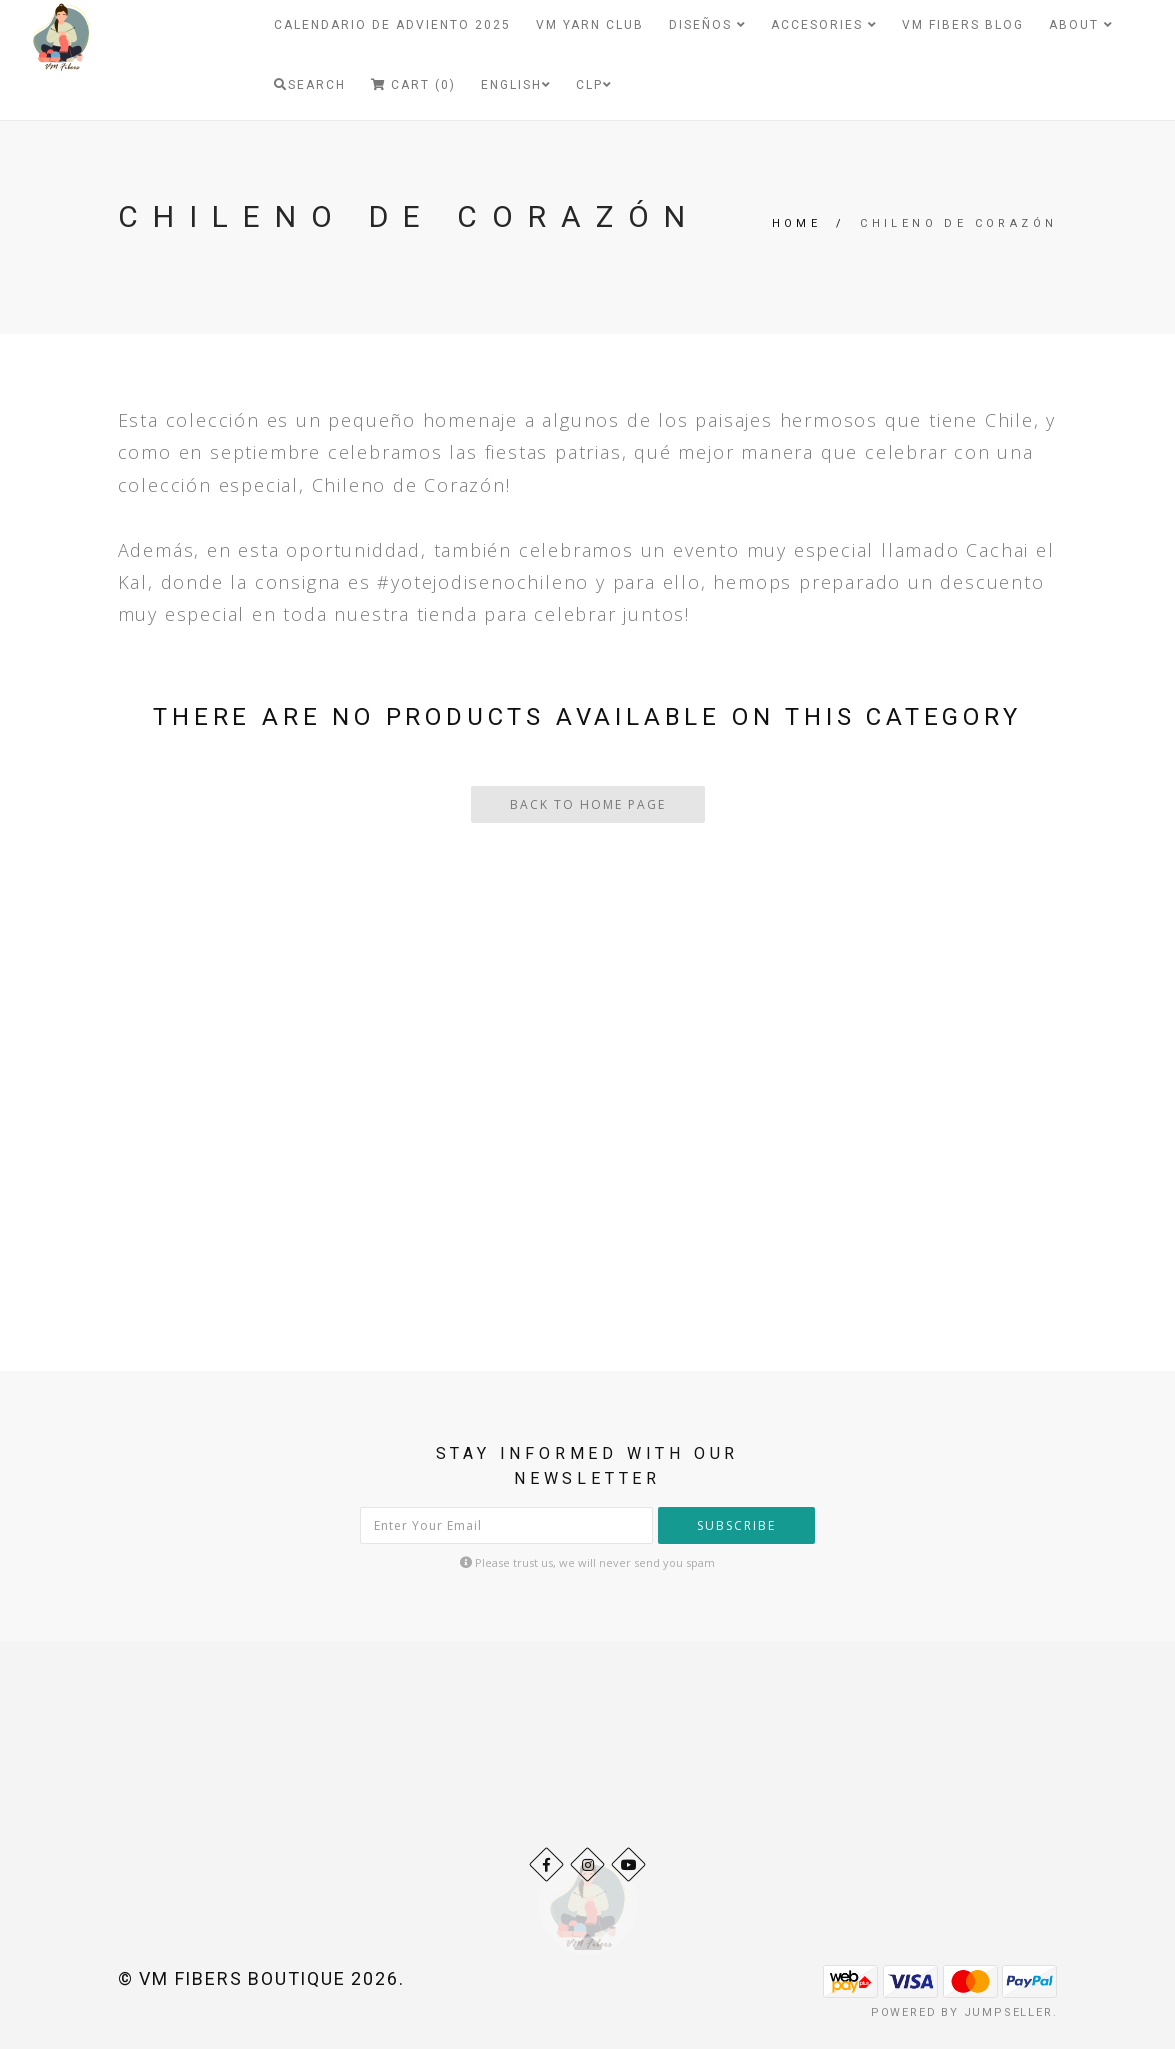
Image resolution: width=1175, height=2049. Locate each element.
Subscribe (736, 1525)
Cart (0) (413, 85)
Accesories (824, 25)
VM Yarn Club (590, 25)
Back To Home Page (588, 804)
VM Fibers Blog (963, 25)
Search (310, 85)
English (516, 85)
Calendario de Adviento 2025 (392, 25)
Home (797, 223)
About (1081, 25)
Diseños (707, 25)
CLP (594, 85)
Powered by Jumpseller (962, 2012)
